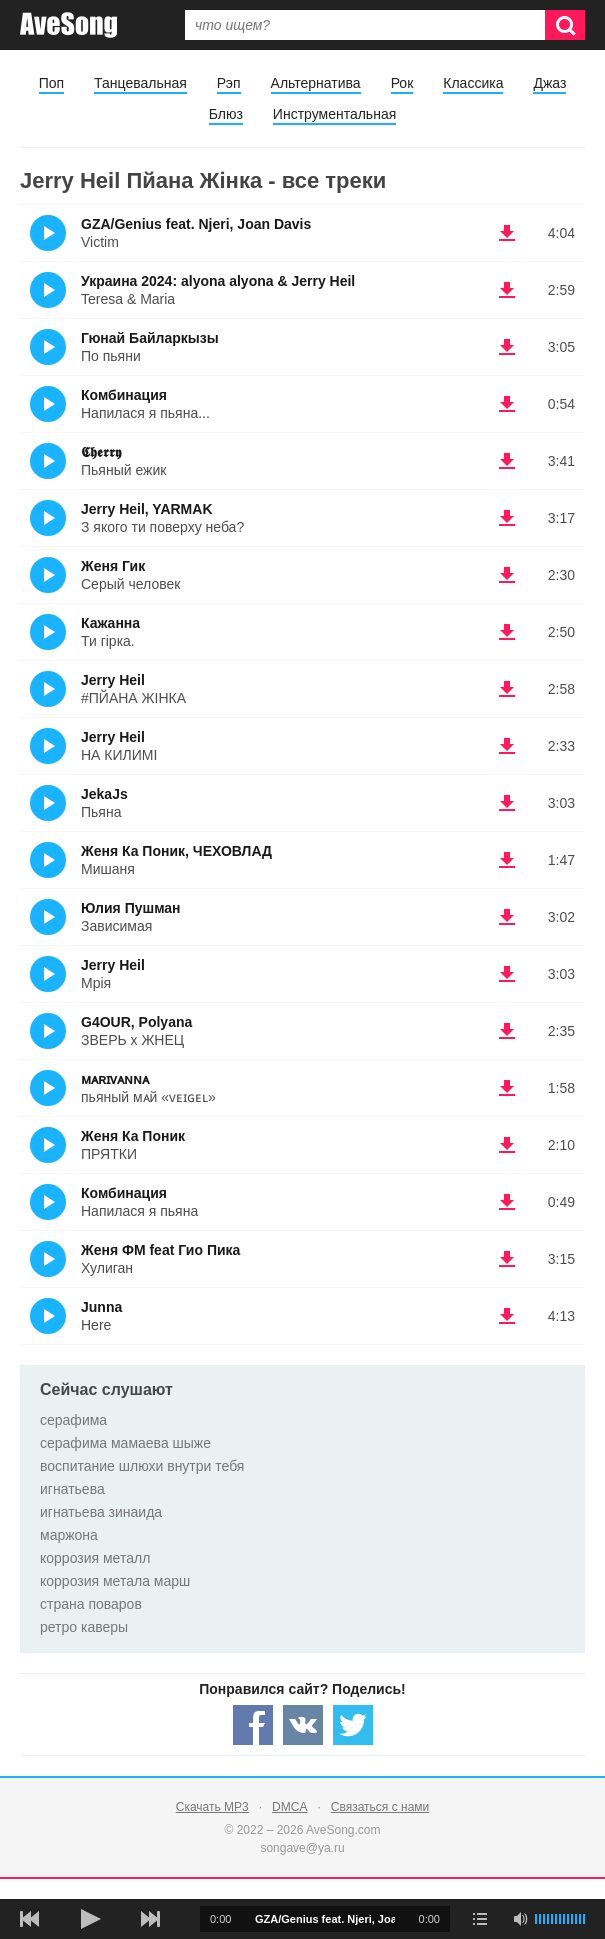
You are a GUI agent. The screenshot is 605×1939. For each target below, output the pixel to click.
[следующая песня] (150, 1919)
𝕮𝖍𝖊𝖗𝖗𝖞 (101, 452)
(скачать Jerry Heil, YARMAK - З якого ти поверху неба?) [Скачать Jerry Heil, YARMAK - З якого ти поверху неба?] (507, 518)
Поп (51, 83)
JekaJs (104, 794)
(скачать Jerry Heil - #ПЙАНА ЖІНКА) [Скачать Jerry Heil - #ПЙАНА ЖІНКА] (507, 689)
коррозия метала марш (115, 1581)
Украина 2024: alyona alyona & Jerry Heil (218, 281)
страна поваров (91, 1604)
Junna (101, 1307)
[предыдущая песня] (30, 1919)
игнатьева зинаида (101, 1512)
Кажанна (110, 623)
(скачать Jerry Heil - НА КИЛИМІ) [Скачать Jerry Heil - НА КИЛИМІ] (507, 746)
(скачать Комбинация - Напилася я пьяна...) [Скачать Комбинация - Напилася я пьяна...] (507, 404)
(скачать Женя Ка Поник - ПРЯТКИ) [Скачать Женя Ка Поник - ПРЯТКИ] (507, 1145)
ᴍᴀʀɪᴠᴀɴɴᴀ (115, 1079)
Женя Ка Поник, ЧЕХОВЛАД (176, 851)
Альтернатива (316, 83)
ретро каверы (84, 1627)
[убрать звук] (520, 1919)
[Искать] (565, 25)
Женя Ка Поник (133, 1136)
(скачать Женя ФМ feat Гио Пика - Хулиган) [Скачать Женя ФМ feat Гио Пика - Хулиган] (507, 1259)
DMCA (289, 1807)
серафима (73, 1420)
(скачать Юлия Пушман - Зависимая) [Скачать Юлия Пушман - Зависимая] (507, 917)
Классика (473, 83)
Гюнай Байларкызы (150, 338)
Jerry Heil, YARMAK (147, 509)
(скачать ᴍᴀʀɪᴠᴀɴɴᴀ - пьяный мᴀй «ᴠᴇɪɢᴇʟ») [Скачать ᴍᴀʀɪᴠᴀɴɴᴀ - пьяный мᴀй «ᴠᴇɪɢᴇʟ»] (507, 1088)
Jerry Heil (113, 680)
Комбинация (124, 395)
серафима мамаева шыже (125, 1443)
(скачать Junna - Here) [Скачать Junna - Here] (507, 1316)
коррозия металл (95, 1558)
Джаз (549, 83)
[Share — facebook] (253, 1725)
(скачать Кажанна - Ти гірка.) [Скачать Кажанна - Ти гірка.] (507, 632)
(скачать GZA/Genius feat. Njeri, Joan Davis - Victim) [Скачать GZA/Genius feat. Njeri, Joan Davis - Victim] (507, 233)
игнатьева (72, 1489)
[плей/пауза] (90, 1919)
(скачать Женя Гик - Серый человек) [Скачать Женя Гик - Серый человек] (507, 575)
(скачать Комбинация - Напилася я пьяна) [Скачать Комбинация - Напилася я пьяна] (507, 1202)
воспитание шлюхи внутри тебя (142, 1466)
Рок (402, 83)
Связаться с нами (380, 1807)
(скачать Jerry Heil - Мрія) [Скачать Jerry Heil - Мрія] (507, 974)
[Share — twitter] (353, 1725)
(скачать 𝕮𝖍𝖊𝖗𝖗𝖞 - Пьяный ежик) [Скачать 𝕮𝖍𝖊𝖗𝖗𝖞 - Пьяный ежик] (507, 461)
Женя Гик (113, 566)
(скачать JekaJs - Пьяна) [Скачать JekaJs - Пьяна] (507, 803)
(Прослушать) (48, 233)
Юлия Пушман (131, 908)
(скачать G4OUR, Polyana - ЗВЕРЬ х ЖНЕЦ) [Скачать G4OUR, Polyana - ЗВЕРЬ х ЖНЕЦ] (507, 1031)
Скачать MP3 (212, 1807)
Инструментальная (334, 114)
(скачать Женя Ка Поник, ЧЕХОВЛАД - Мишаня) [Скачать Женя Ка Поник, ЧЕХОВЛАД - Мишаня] (507, 860)
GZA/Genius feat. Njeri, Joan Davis (196, 224)
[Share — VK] (303, 1725)
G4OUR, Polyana (136, 1022)
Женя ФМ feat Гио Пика (160, 1250)
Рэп (229, 83)
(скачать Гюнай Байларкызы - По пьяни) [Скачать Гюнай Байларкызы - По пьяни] (507, 347)
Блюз (226, 114)
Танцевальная (140, 83)
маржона (69, 1535)
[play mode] (480, 1919)
